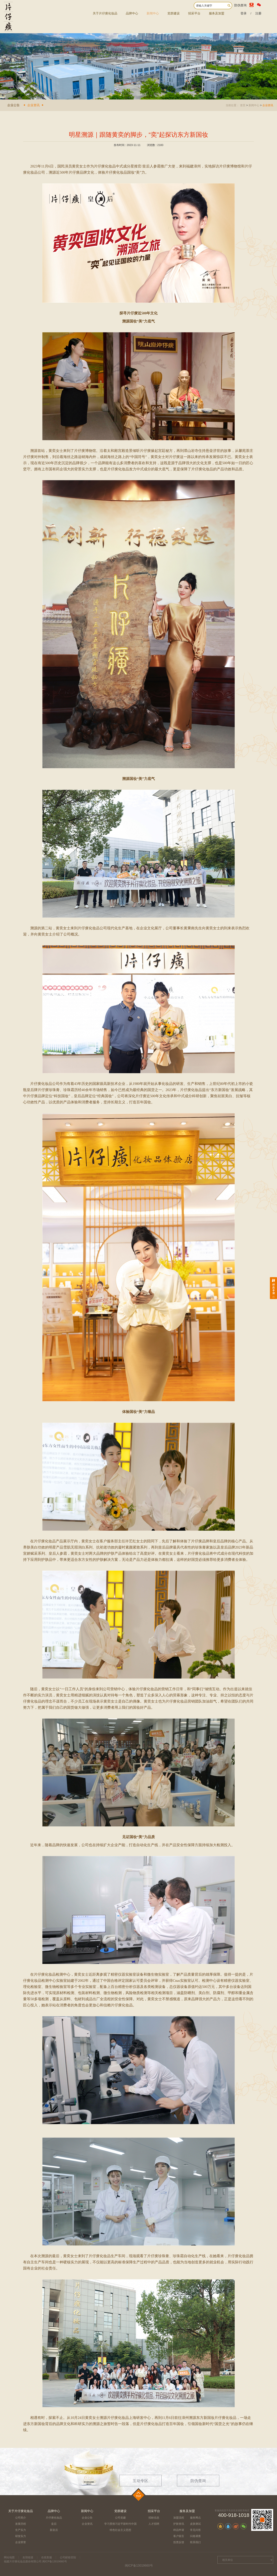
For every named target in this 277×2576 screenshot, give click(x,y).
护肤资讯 (178, 2523)
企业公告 (13, 105)
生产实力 (20, 2529)
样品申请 (178, 2529)
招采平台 (194, 13)
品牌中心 (132, 13)
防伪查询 (240, 5)
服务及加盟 (216, 13)
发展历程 (20, 2523)
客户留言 (178, 2536)
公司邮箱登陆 (68, 2557)
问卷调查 (195, 2536)
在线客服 (46, 2557)
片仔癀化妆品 (54, 2517)
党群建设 (173, 13)
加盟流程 (178, 2517)
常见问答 (195, 2529)
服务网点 (195, 2517)
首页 (242, 105)
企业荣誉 (20, 2542)
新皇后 (54, 2529)
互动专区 (140, 2481)
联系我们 (195, 2542)
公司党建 (120, 2517)
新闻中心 (153, 13)
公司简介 (20, 2517)
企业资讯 (33, 105)
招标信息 (154, 2517)
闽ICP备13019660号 (139, 2565)
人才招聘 (154, 2523)
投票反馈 (178, 2542)
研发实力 (20, 2536)
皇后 (54, 2523)
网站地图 (9, 2557)
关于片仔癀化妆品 (105, 13)
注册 (258, 13)
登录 (243, 13)
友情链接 (28, 2557)
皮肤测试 (195, 2523)
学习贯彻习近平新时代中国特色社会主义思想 (120, 2526)
